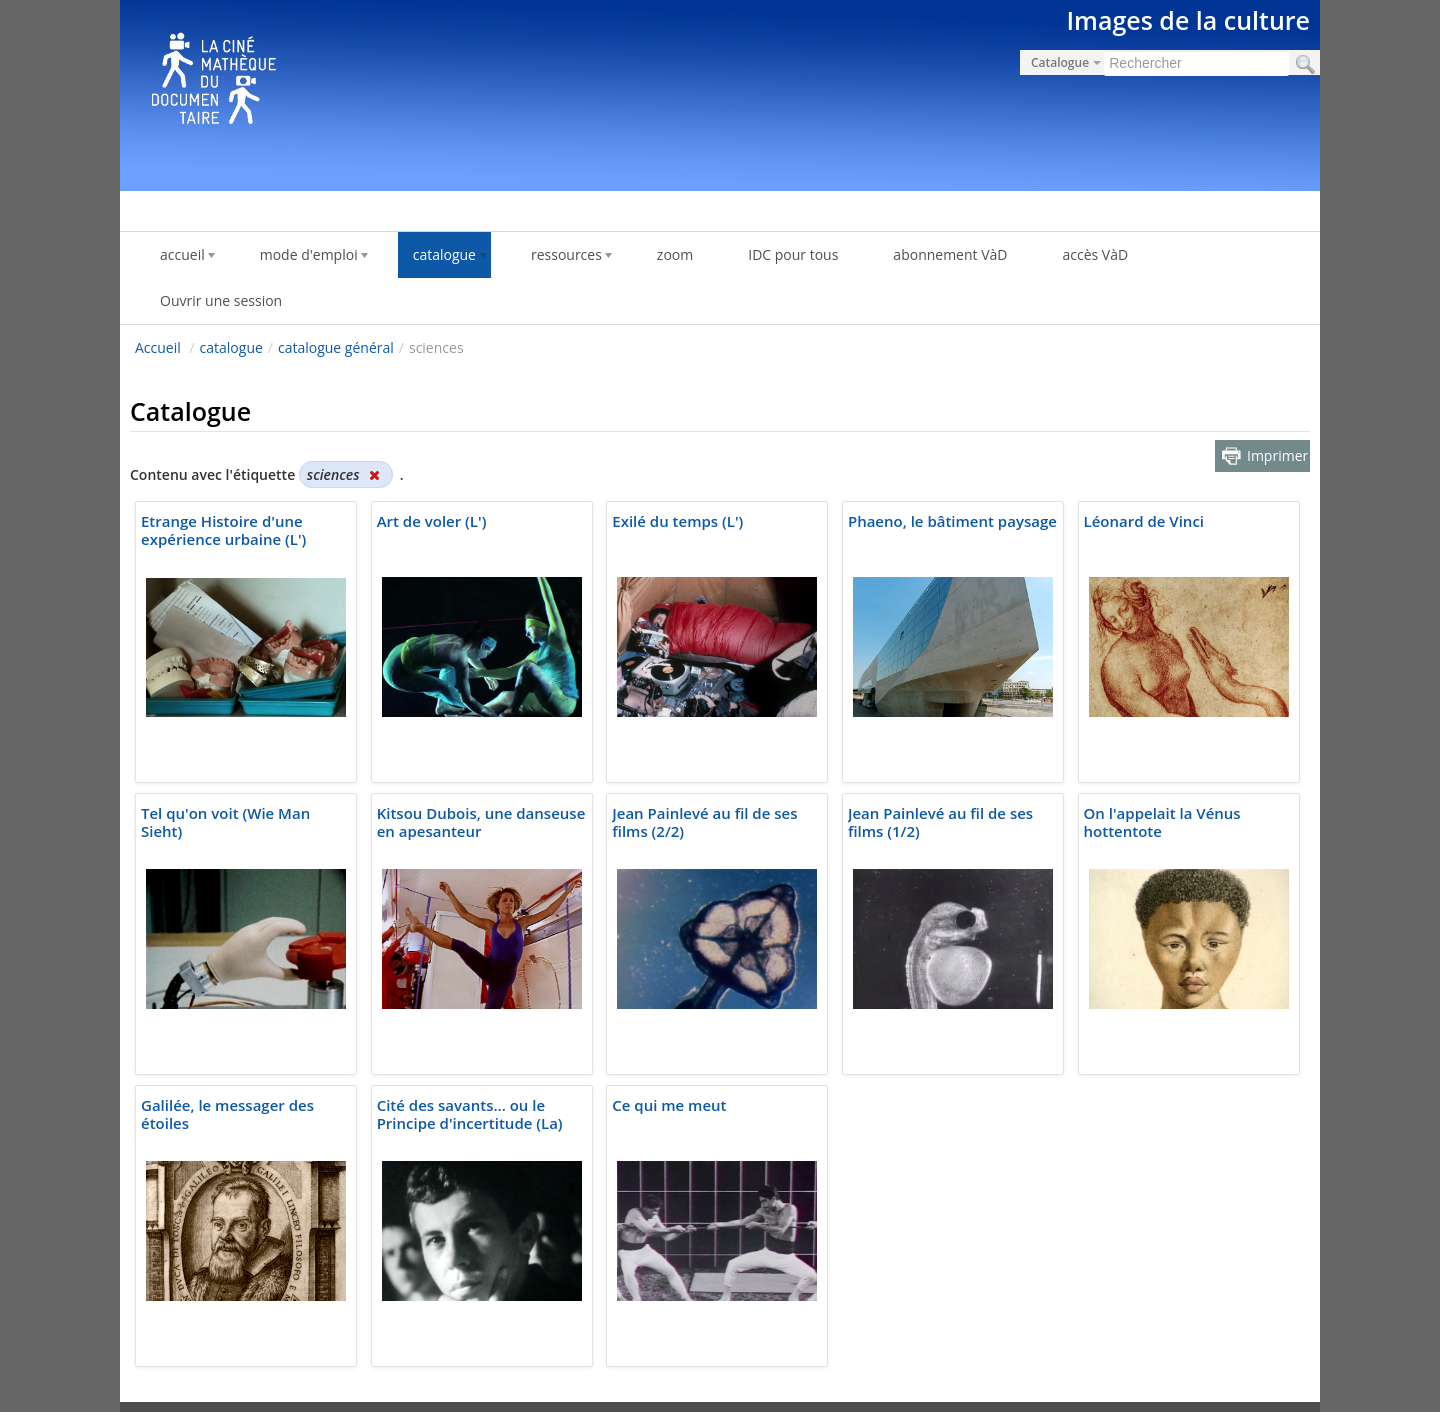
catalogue (231, 347)
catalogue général (336, 347)
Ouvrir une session (221, 300)
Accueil (158, 347)
